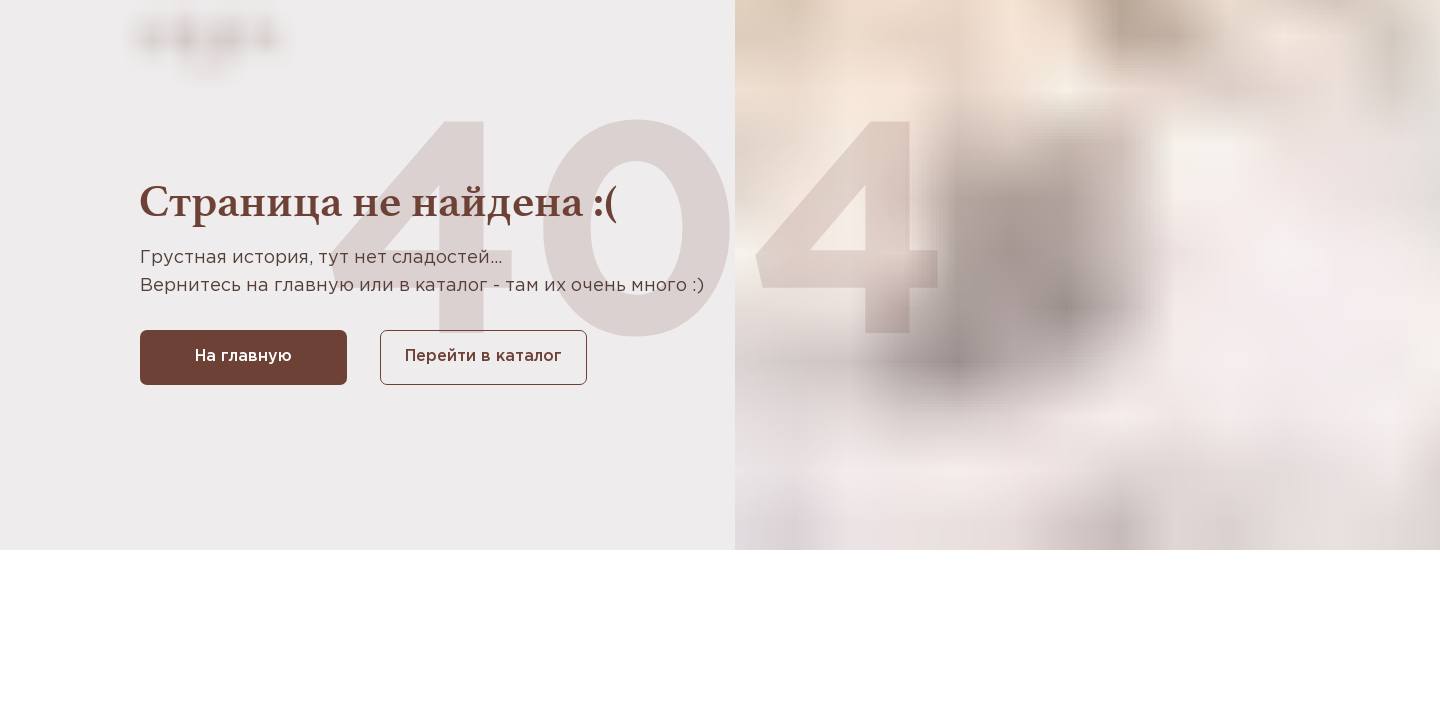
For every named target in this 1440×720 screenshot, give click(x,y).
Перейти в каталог (483, 356)
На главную (243, 356)
